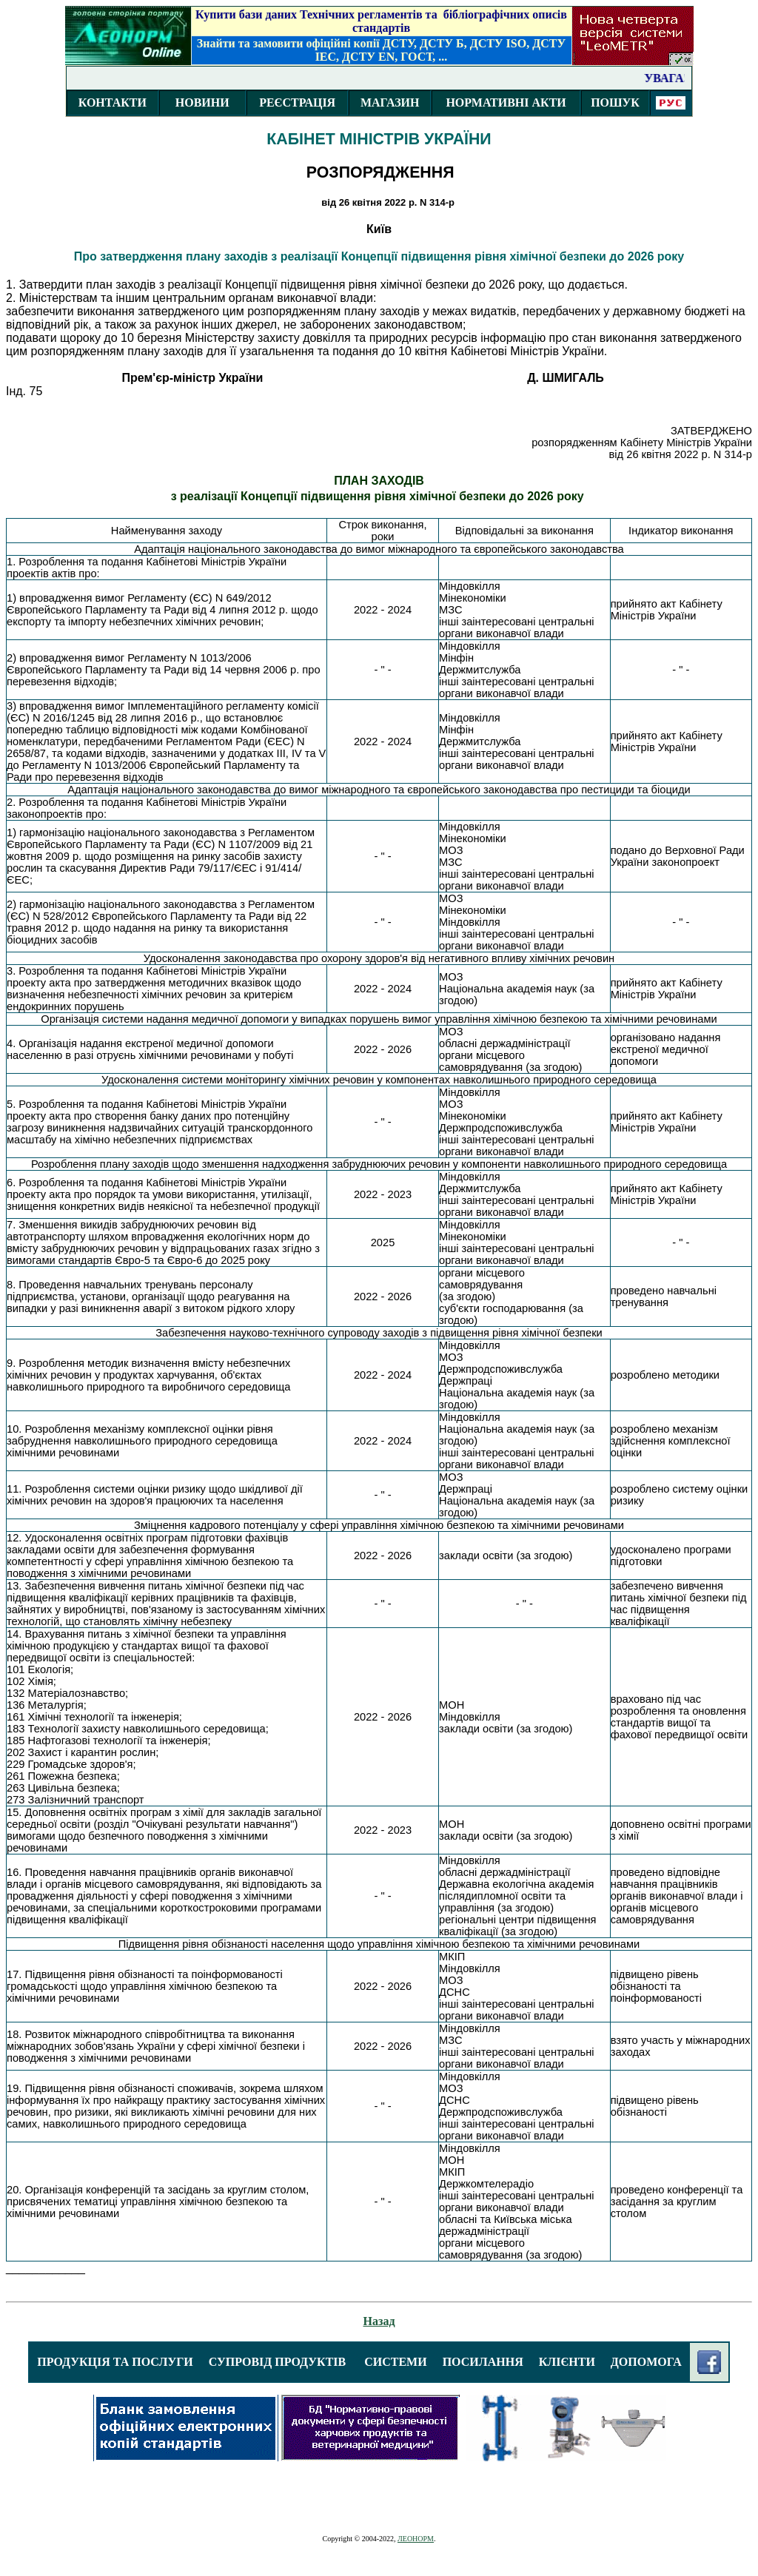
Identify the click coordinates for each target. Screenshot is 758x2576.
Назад (379, 2321)
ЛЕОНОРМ (416, 2539)
